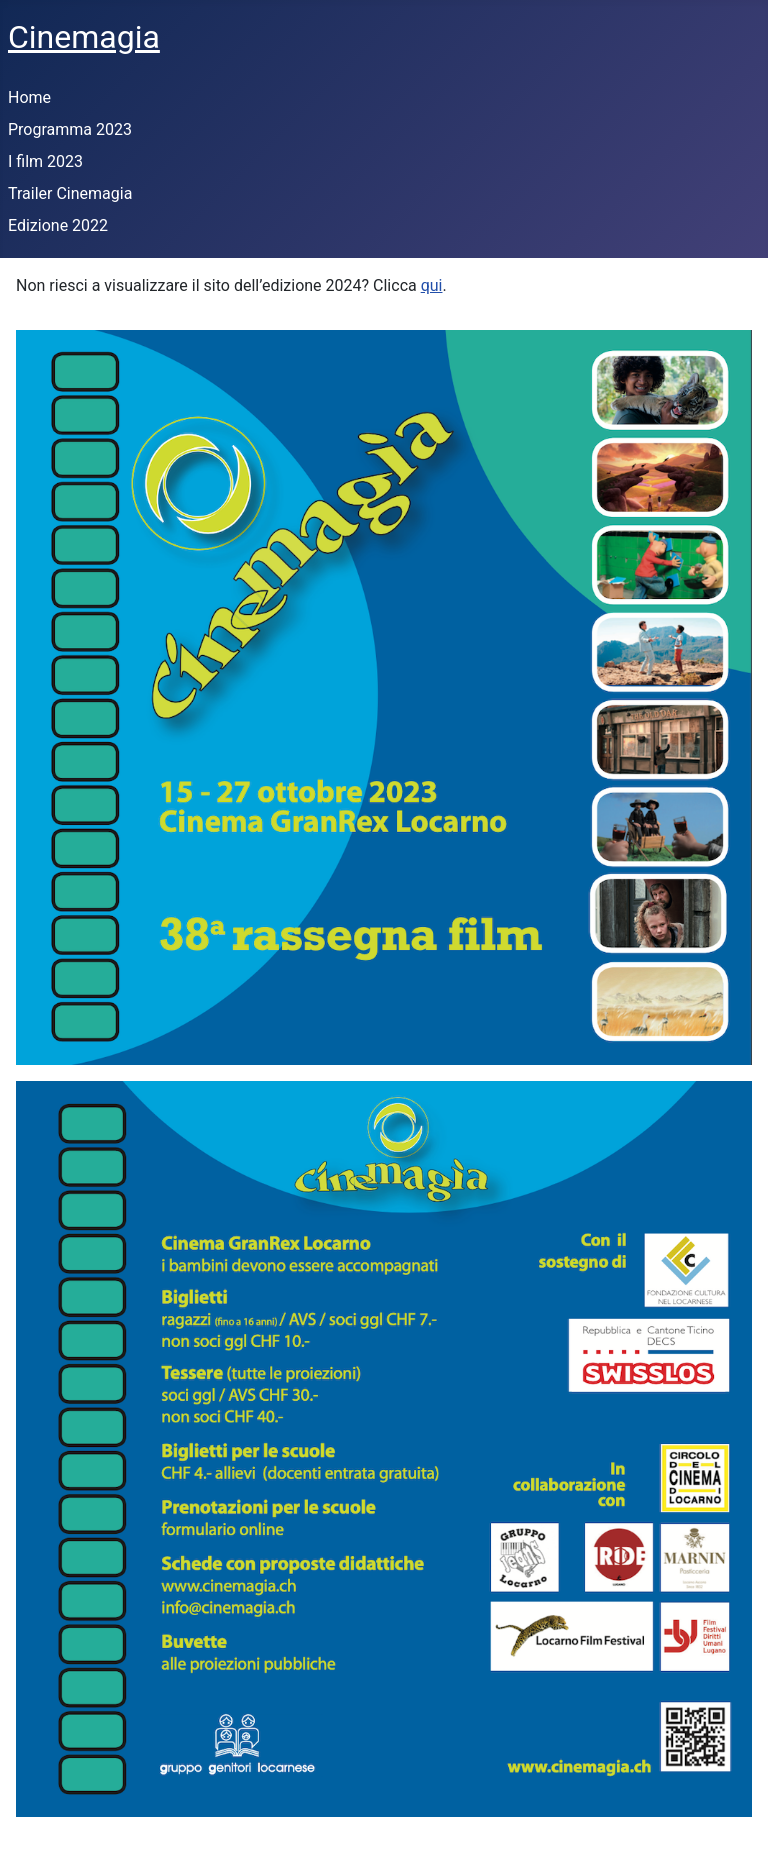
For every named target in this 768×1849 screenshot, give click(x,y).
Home (29, 97)
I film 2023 (45, 161)
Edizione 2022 (58, 225)
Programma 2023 (70, 129)
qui (432, 285)
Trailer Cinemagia (70, 193)
